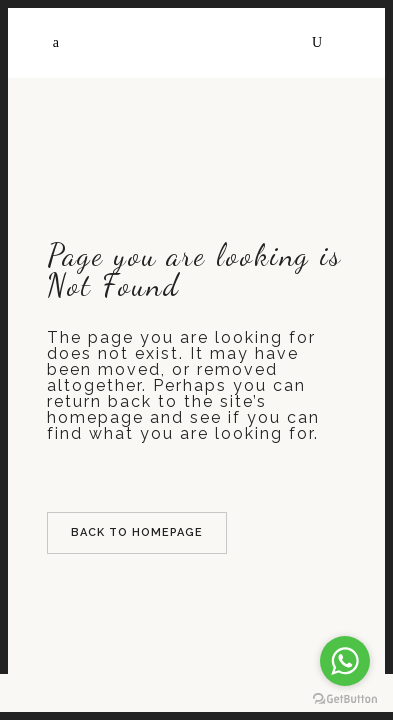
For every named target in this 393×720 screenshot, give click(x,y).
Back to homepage (137, 532)
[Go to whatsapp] (345, 661)
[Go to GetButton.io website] (345, 699)
